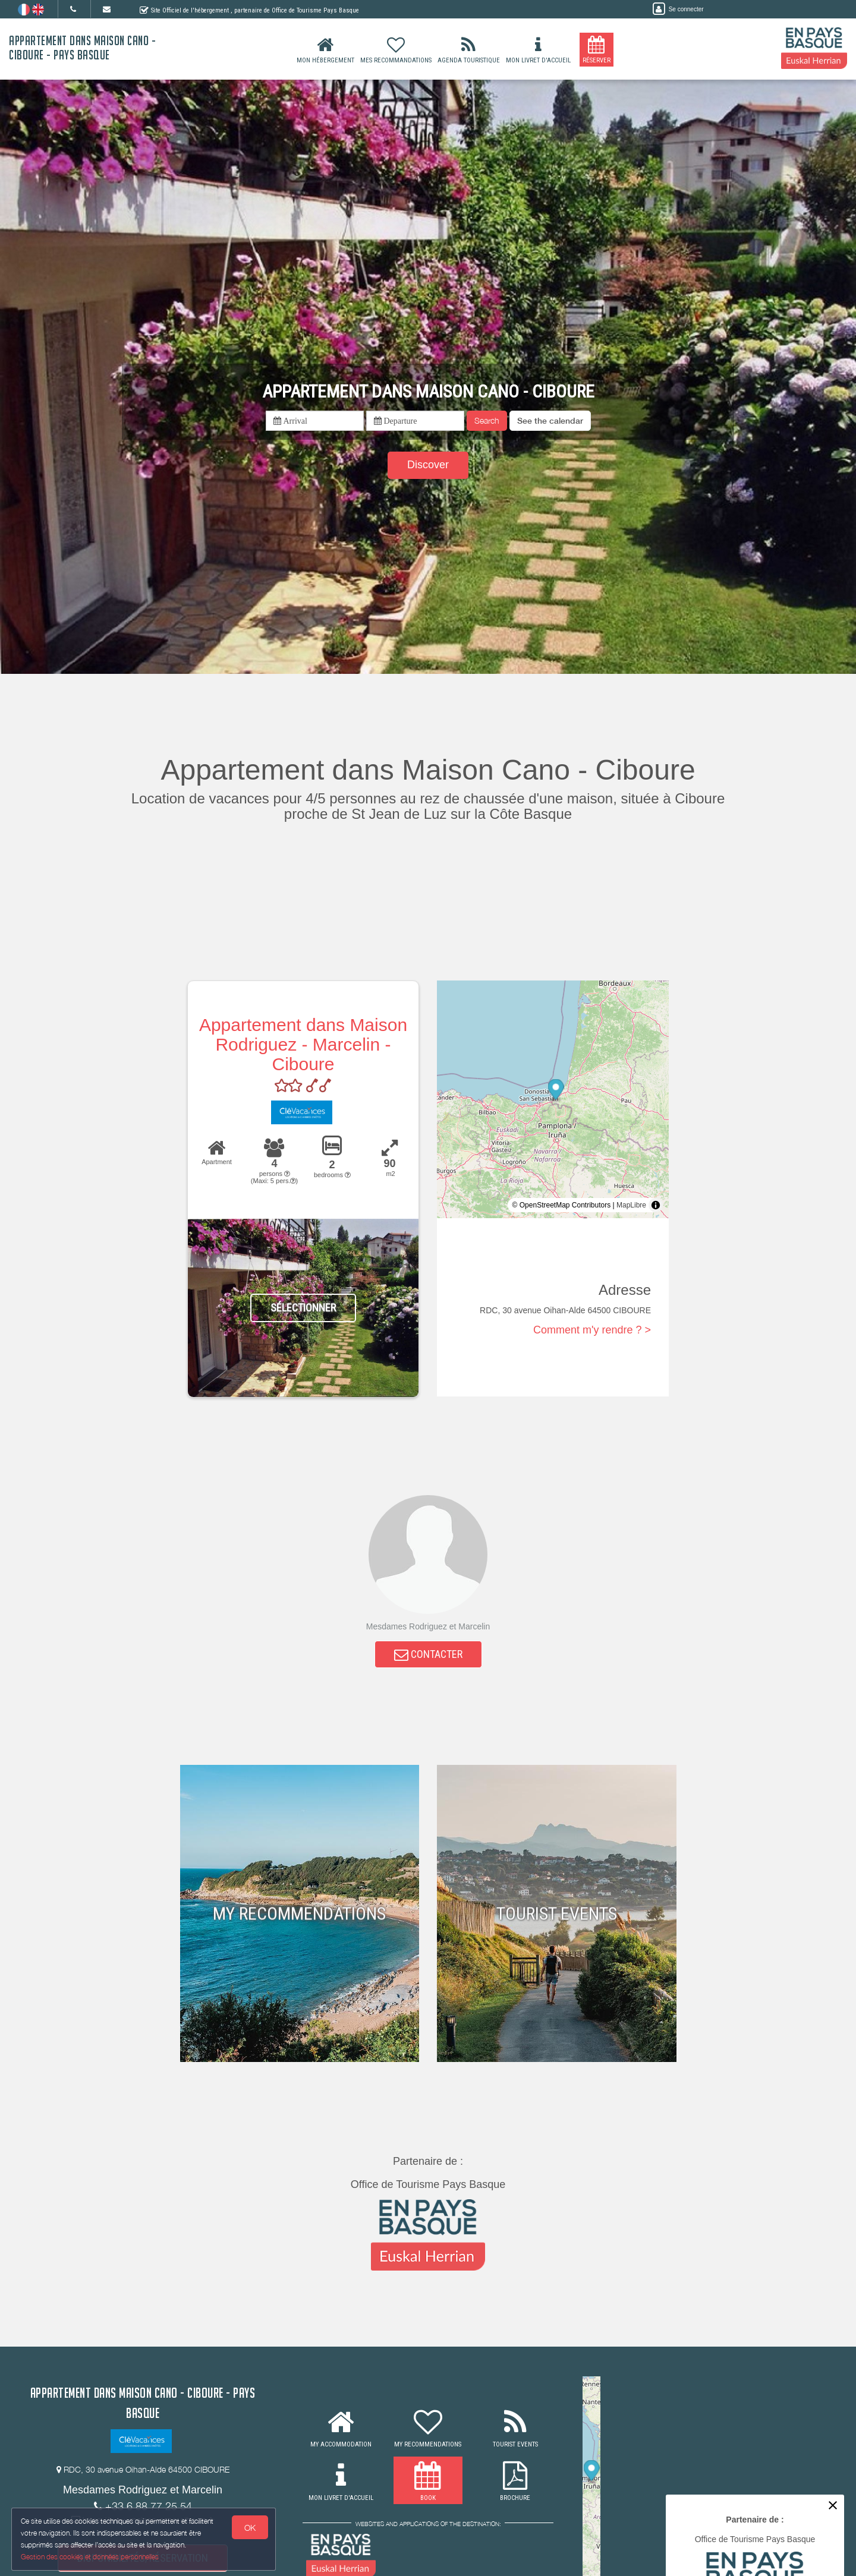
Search (486, 420)
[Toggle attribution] (656, 1205)
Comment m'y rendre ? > (592, 1330)
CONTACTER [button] (428, 1656)
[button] (550, 421)
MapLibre (631, 1205)
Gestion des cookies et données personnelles (90, 2556)
